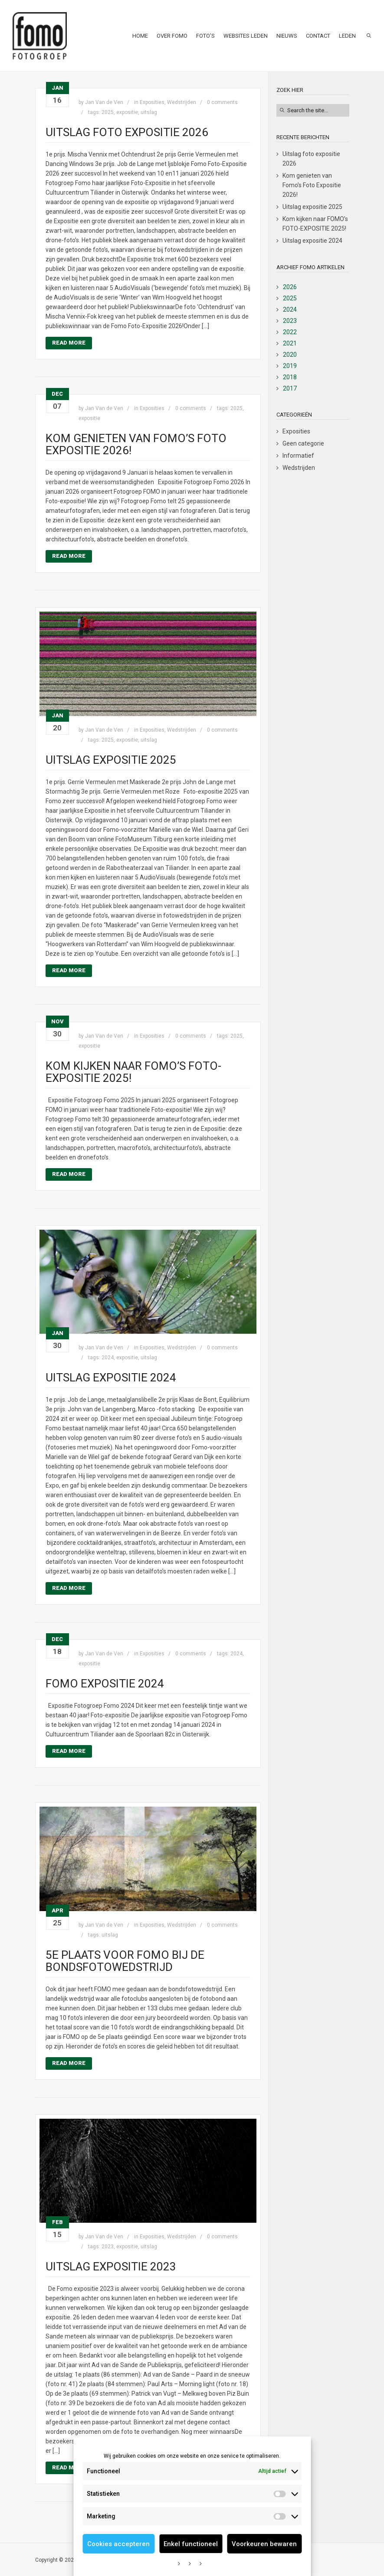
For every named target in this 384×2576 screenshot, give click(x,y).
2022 (290, 332)
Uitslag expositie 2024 (111, 1377)
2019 (290, 365)
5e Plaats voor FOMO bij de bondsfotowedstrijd (125, 1961)
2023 (108, 2247)
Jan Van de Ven (104, 102)
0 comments (222, 102)
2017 (290, 388)
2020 (290, 354)
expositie (127, 112)
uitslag (149, 112)
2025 (108, 112)
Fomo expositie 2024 (105, 1683)
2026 (290, 286)
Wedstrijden (181, 102)
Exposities (152, 102)
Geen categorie (303, 443)
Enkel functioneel (191, 2544)
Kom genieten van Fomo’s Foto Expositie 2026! (136, 444)
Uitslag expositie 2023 (111, 2266)
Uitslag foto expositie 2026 (127, 132)
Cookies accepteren (118, 2544)
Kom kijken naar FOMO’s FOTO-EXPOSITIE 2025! (133, 1071)
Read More (68, 342)
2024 (108, 1358)
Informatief (298, 455)
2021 (290, 343)
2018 (290, 377)
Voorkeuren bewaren (264, 2544)
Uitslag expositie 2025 (111, 759)
